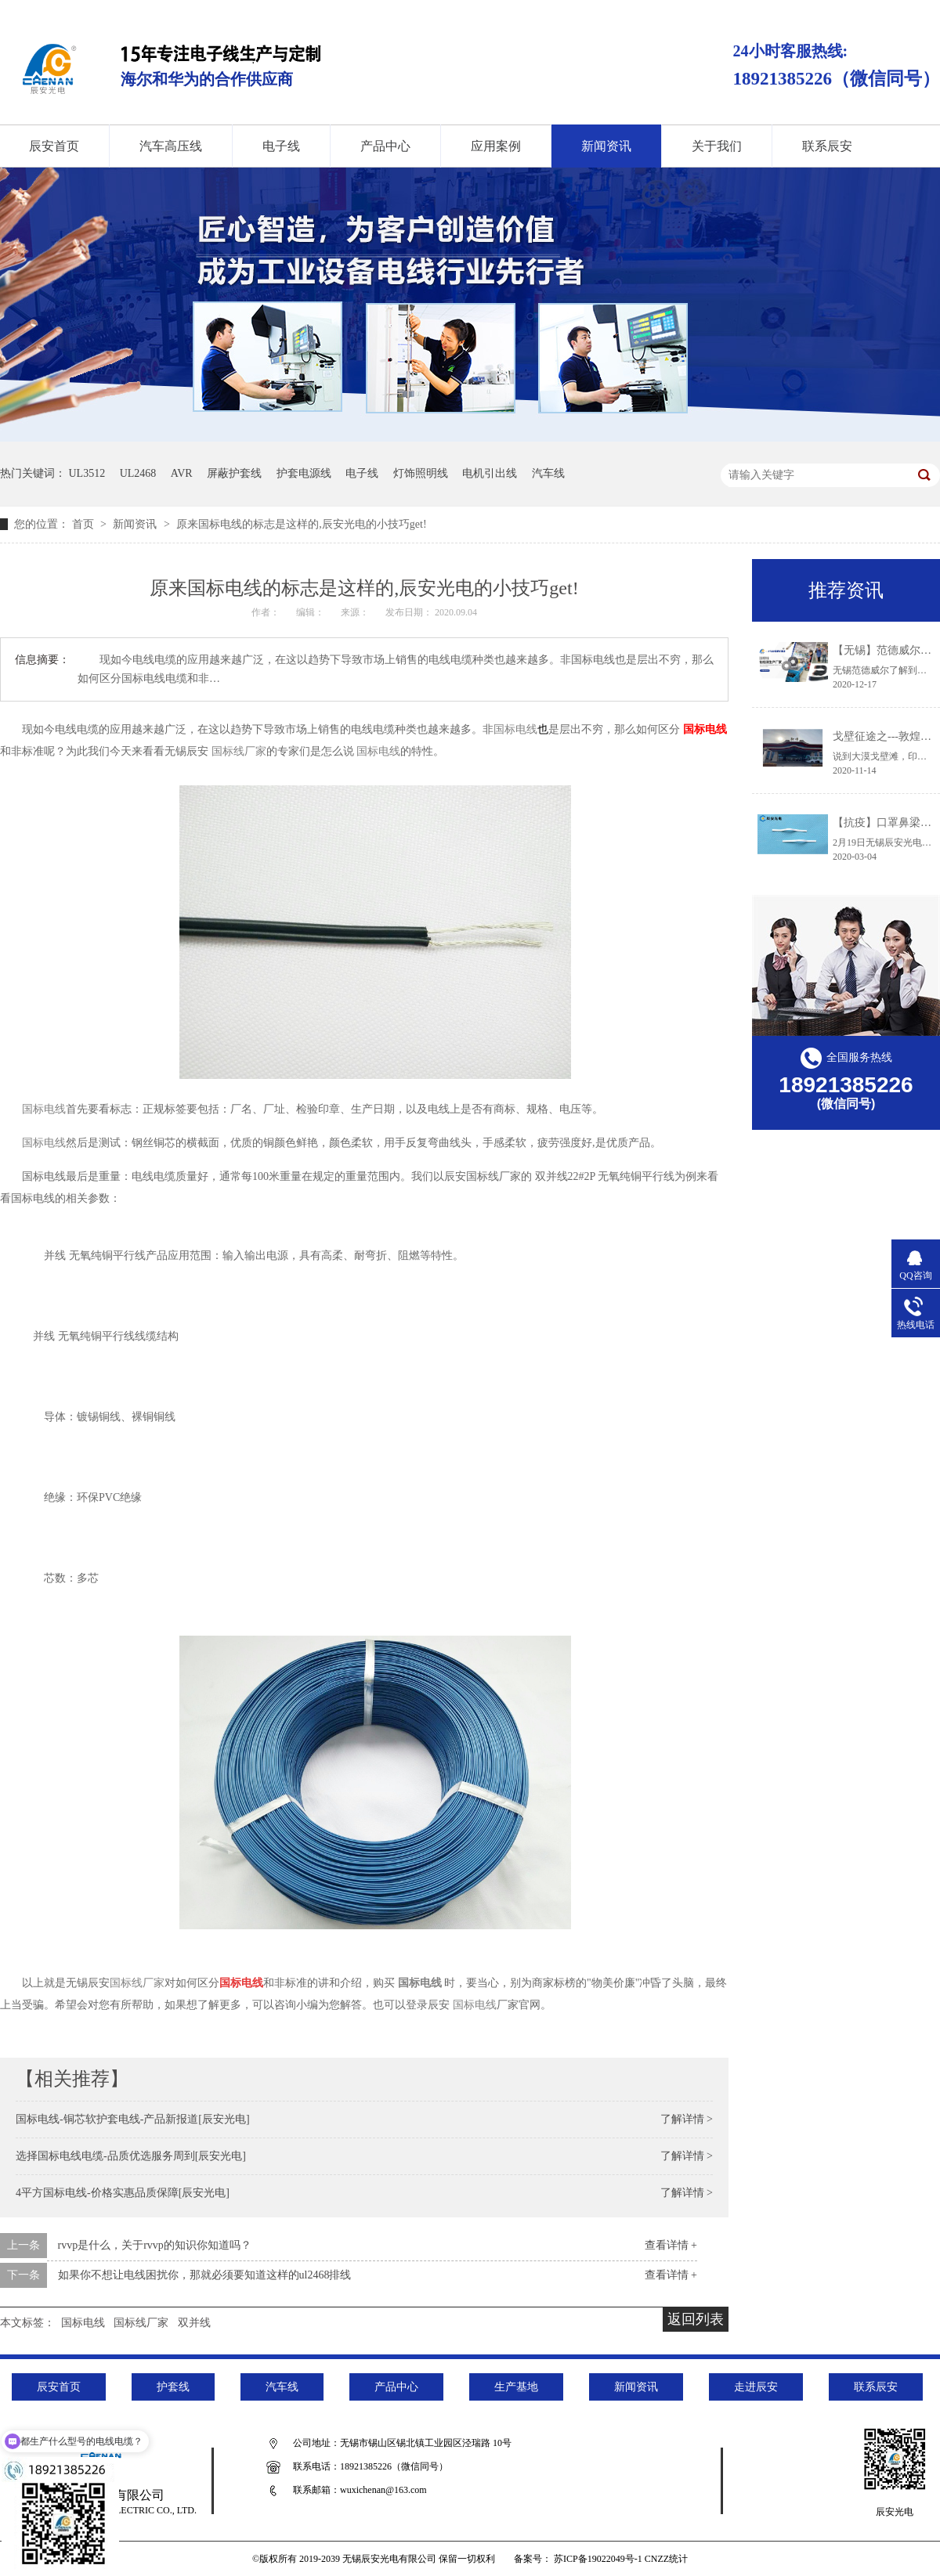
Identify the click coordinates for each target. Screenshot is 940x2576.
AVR (182, 473)
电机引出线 (489, 473)
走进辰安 (756, 2387)
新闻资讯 (606, 146)
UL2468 (138, 473)
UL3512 (87, 473)
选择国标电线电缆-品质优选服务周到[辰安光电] (131, 2156)
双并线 (194, 2323)
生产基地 (516, 2387)
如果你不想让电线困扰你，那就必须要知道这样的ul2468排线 (205, 2275)
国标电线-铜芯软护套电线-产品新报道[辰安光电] (133, 2119)
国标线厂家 (141, 2323)
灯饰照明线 (420, 473)
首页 (84, 524)
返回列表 (695, 2319)
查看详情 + (671, 2245)
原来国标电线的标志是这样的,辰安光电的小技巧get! (301, 524)
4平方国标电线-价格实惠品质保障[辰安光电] (123, 2193)
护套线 (173, 2387)
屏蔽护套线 (234, 473)
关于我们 (717, 146)
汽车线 (548, 473)
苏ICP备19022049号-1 (598, 2558)
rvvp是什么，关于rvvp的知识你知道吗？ (154, 2245)
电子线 (281, 146)
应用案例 (496, 146)
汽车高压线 (170, 146)
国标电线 (705, 729)
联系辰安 (827, 146)
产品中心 (385, 146)
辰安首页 (59, 2387)
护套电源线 (304, 473)
